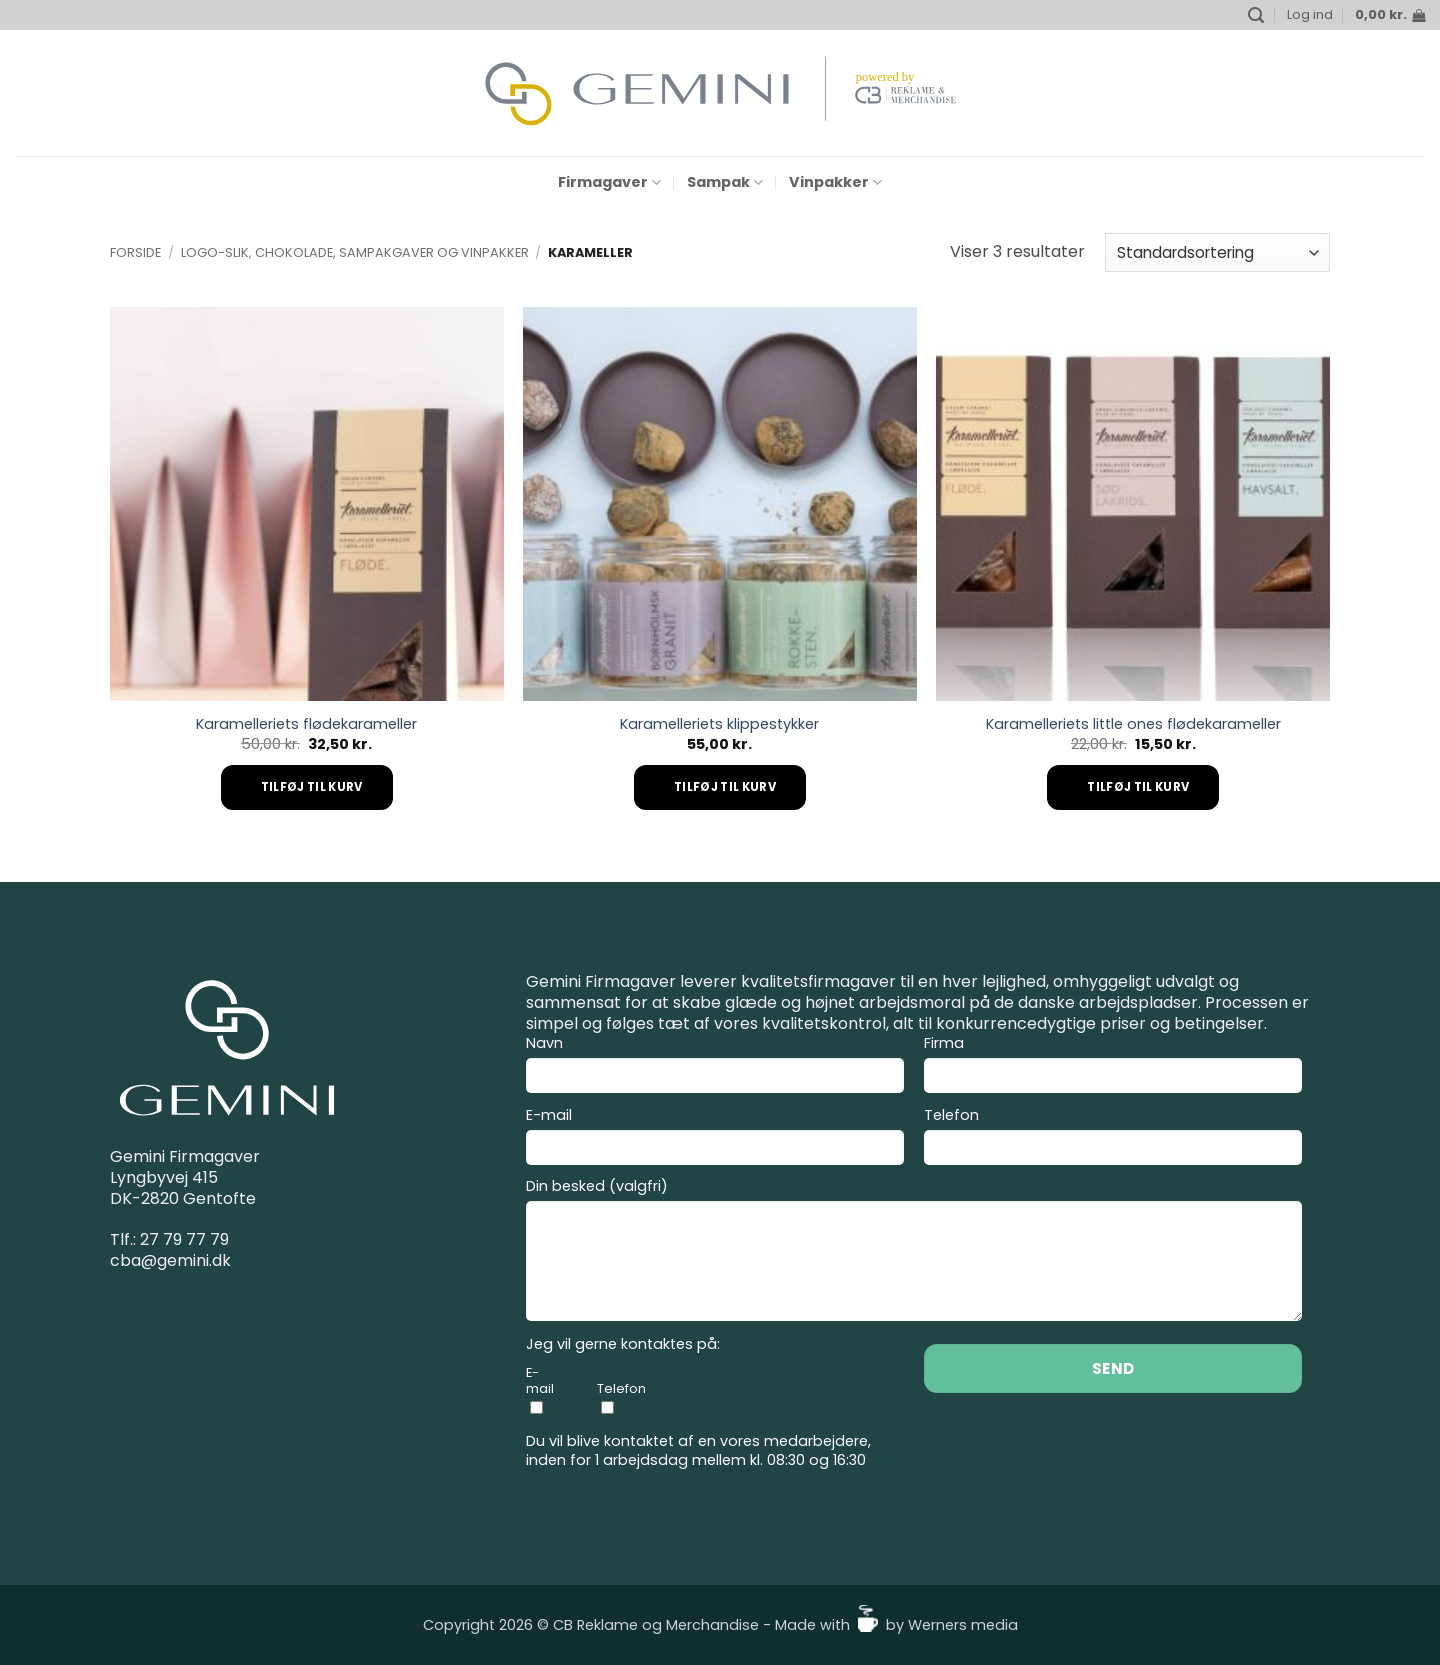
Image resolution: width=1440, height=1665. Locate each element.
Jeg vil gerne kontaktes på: (623, 1344)
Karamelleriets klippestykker (719, 724)
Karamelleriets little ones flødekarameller (1133, 724)
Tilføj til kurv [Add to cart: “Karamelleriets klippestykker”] (725, 787)
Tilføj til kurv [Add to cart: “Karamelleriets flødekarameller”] (312, 787)
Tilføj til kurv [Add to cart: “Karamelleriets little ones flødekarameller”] (1138, 787)
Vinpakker (835, 182)
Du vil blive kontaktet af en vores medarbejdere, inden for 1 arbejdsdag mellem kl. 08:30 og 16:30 (698, 1450)
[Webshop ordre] (1217, 252)
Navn (715, 1067)
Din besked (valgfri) (914, 1252)
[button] (1256, 15)
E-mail (715, 1139)
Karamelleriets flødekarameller (306, 724)
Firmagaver (609, 182)
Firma (1113, 1067)
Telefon (1113, 1139)
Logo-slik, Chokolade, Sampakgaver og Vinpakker (355, 252)
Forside (135, 252)
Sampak (725, 182)
